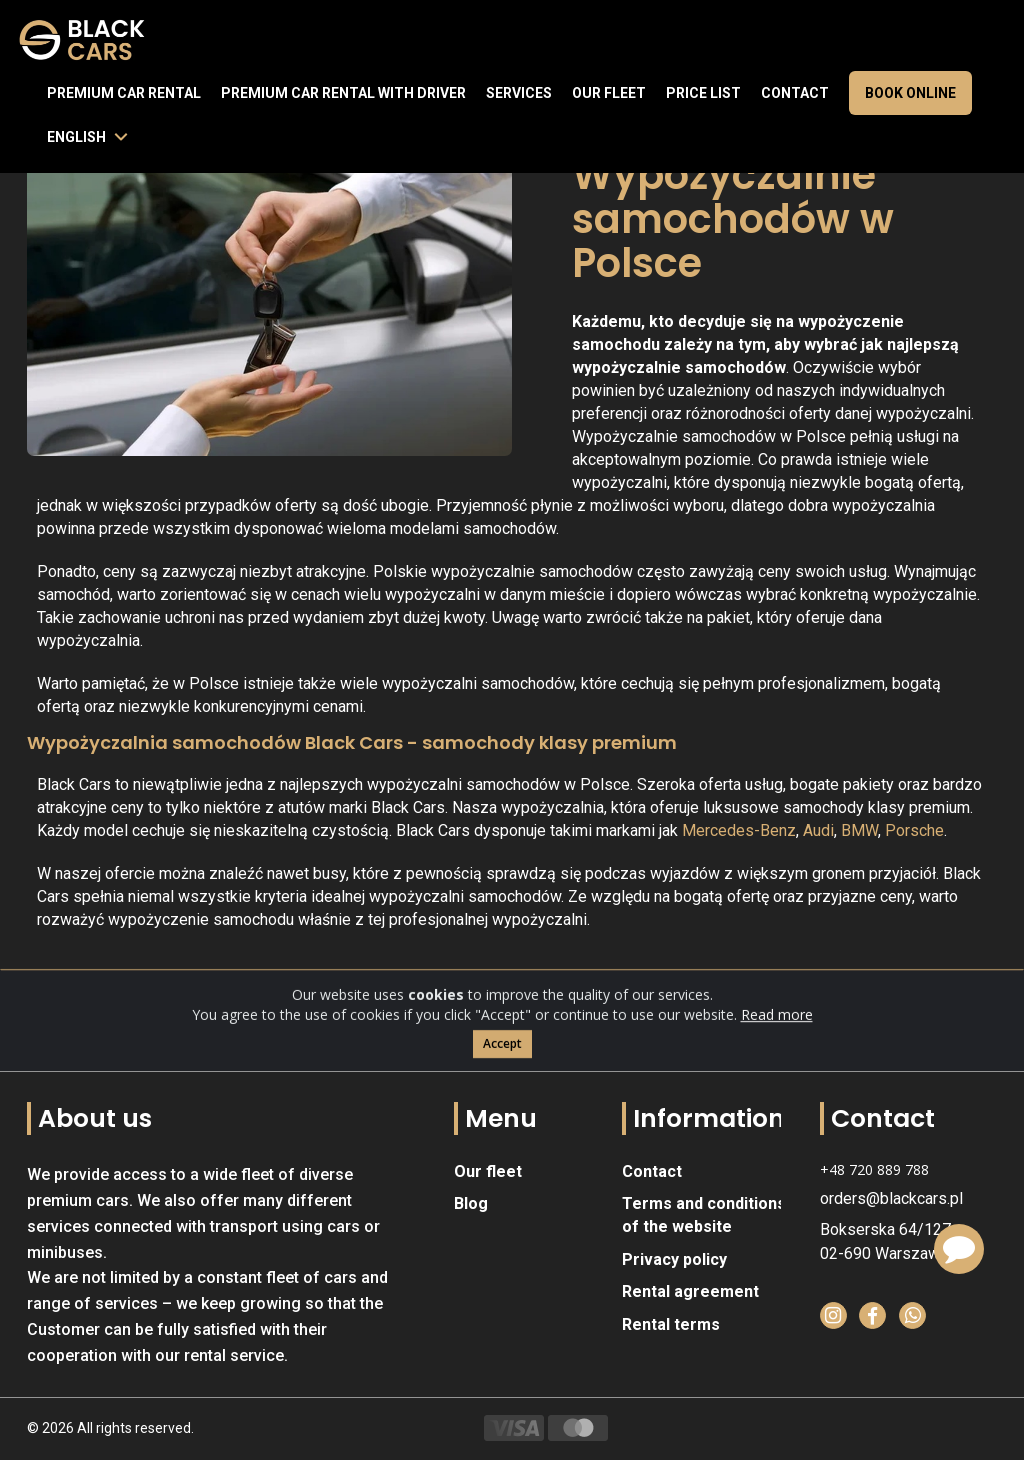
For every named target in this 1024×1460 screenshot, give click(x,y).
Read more (777, 1040)
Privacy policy (674, 1259)
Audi (818, 830)
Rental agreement (690, 1291)
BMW (859, 830)
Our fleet (609, 93)
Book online (910, 93)
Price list (703, 93)
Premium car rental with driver (343, 93)
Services (519, 93)
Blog (471, 1203)
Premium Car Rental (124, 93)
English (76, 137)
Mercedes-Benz (739, 830)
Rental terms (671, 1324)
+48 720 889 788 (874, 1169)
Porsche (914, 830)
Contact (795, 93)
